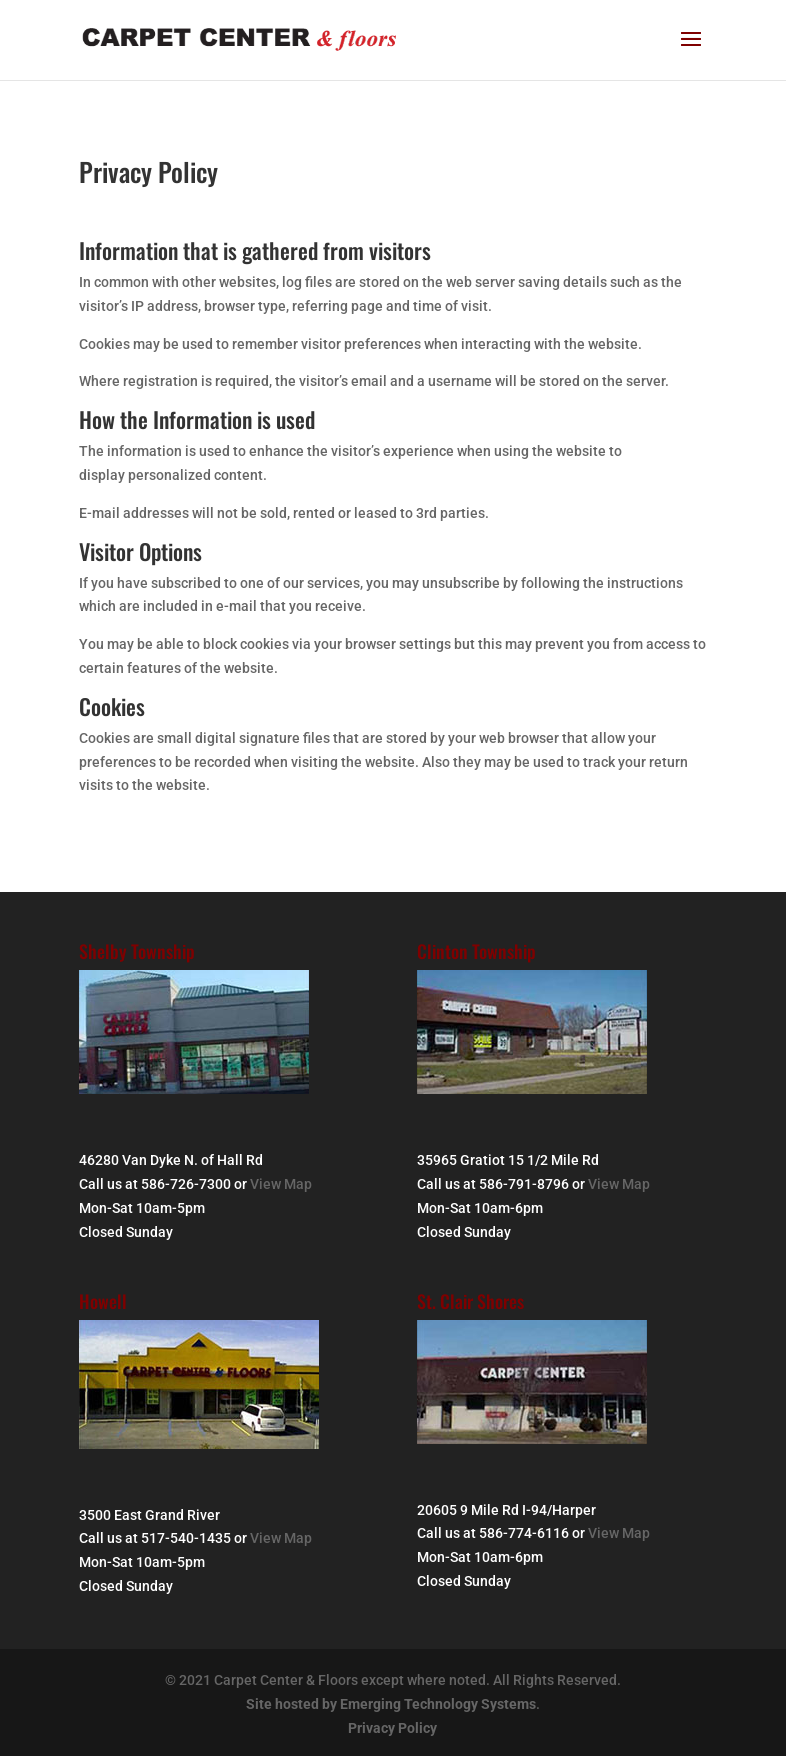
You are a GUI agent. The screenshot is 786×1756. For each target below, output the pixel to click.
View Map (281, 1184)
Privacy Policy (392, 1728)
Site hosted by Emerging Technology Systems (391, 1704)
